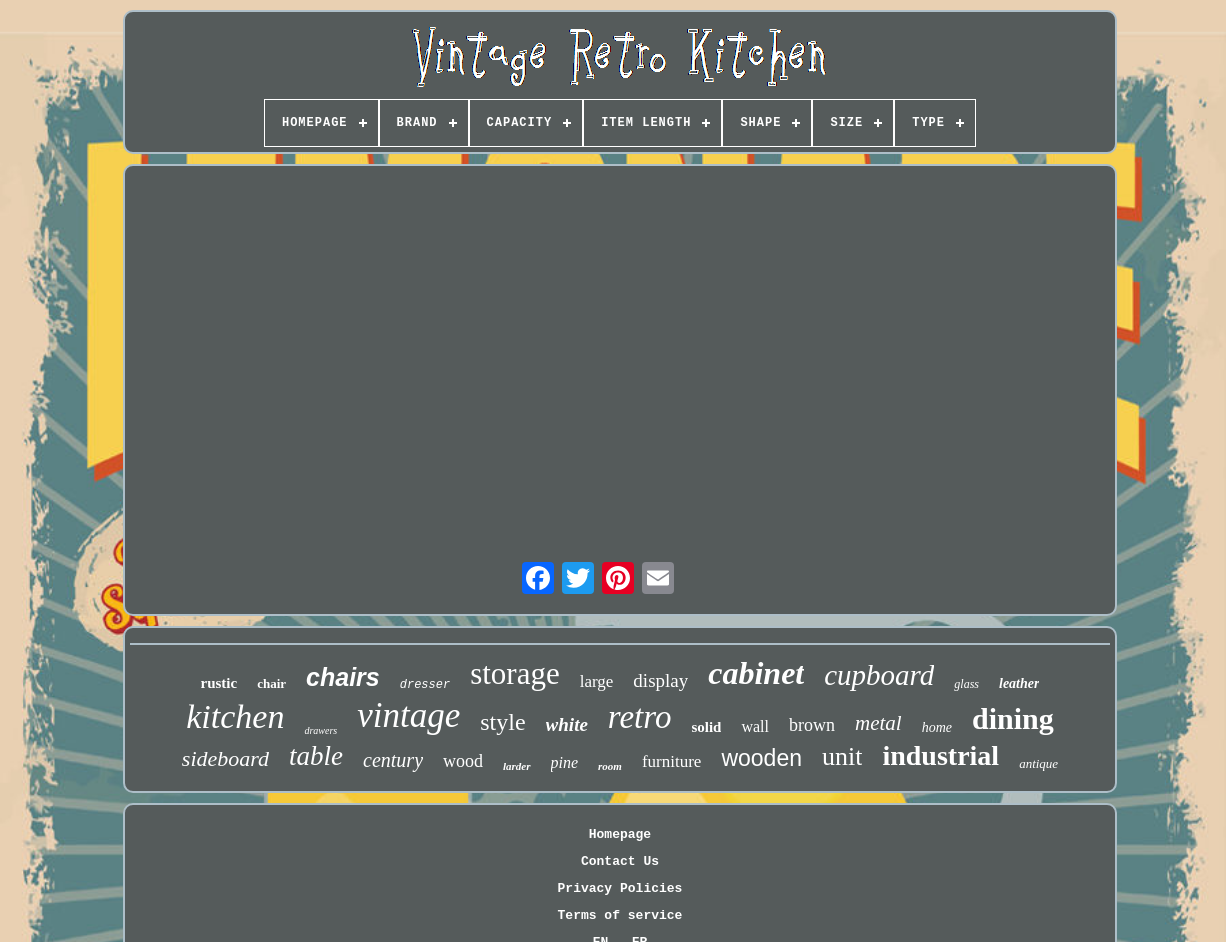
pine (565, 762)
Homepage (620, 834)
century (393, 760)
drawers (320, 730)
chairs (343, 677)
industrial (940, 755)
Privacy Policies (620, 888)
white (567, 724)
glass (966, 684)
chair (271, 683)
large (597, 681)
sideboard (225, 758)
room (610, 766)
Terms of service (620, 915)
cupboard (879, 675)
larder (517, 766)
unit (842, 756)
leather (1019, 683)
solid (706, 727)
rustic (219, 683)
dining (1013, 718)
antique (1038, 763)
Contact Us (620, 861)
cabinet (756, 673)
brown (812, 725)
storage (515, 673)
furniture (671, 761)
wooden (761, 758)
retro (640, 717)
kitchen (235, 716)
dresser (425, 685)
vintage (408, 715)
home (937, 727)
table (316, 756)
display (660, 680)
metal (878, 723)
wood (463, 761)
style (502, 722)
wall (755, 726)
